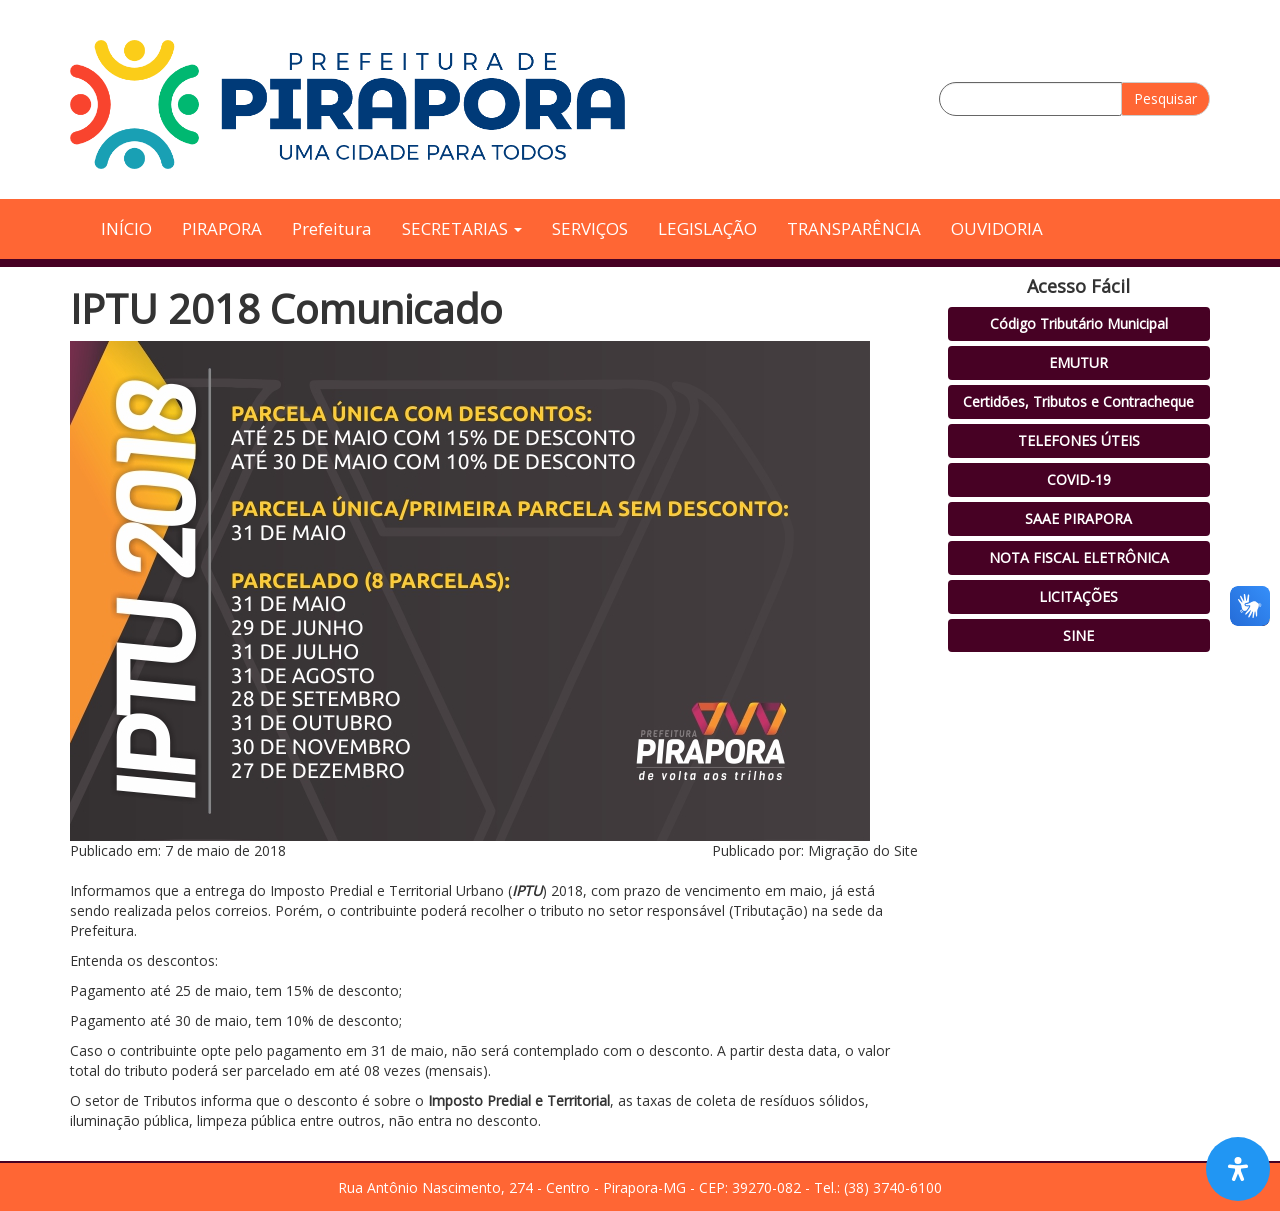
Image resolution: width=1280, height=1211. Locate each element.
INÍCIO (126, 228)
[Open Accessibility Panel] (1238, 1169)
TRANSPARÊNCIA (854, 228)
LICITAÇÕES (1078, 596)
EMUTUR (1078, 362)
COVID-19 (1079, 479)
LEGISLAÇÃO (707, 228)
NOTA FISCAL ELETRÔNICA (1079, 557)
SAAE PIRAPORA (1078, 518)
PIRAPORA (222, 228)
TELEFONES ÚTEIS (1079, 440)
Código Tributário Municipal (1079, 323)
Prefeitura (332, 228)
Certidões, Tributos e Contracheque (1078, 401)
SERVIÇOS (590, 228)
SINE (1078, 635)
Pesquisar (1165, 98)
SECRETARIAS (462, 228)
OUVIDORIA (997, 228)
